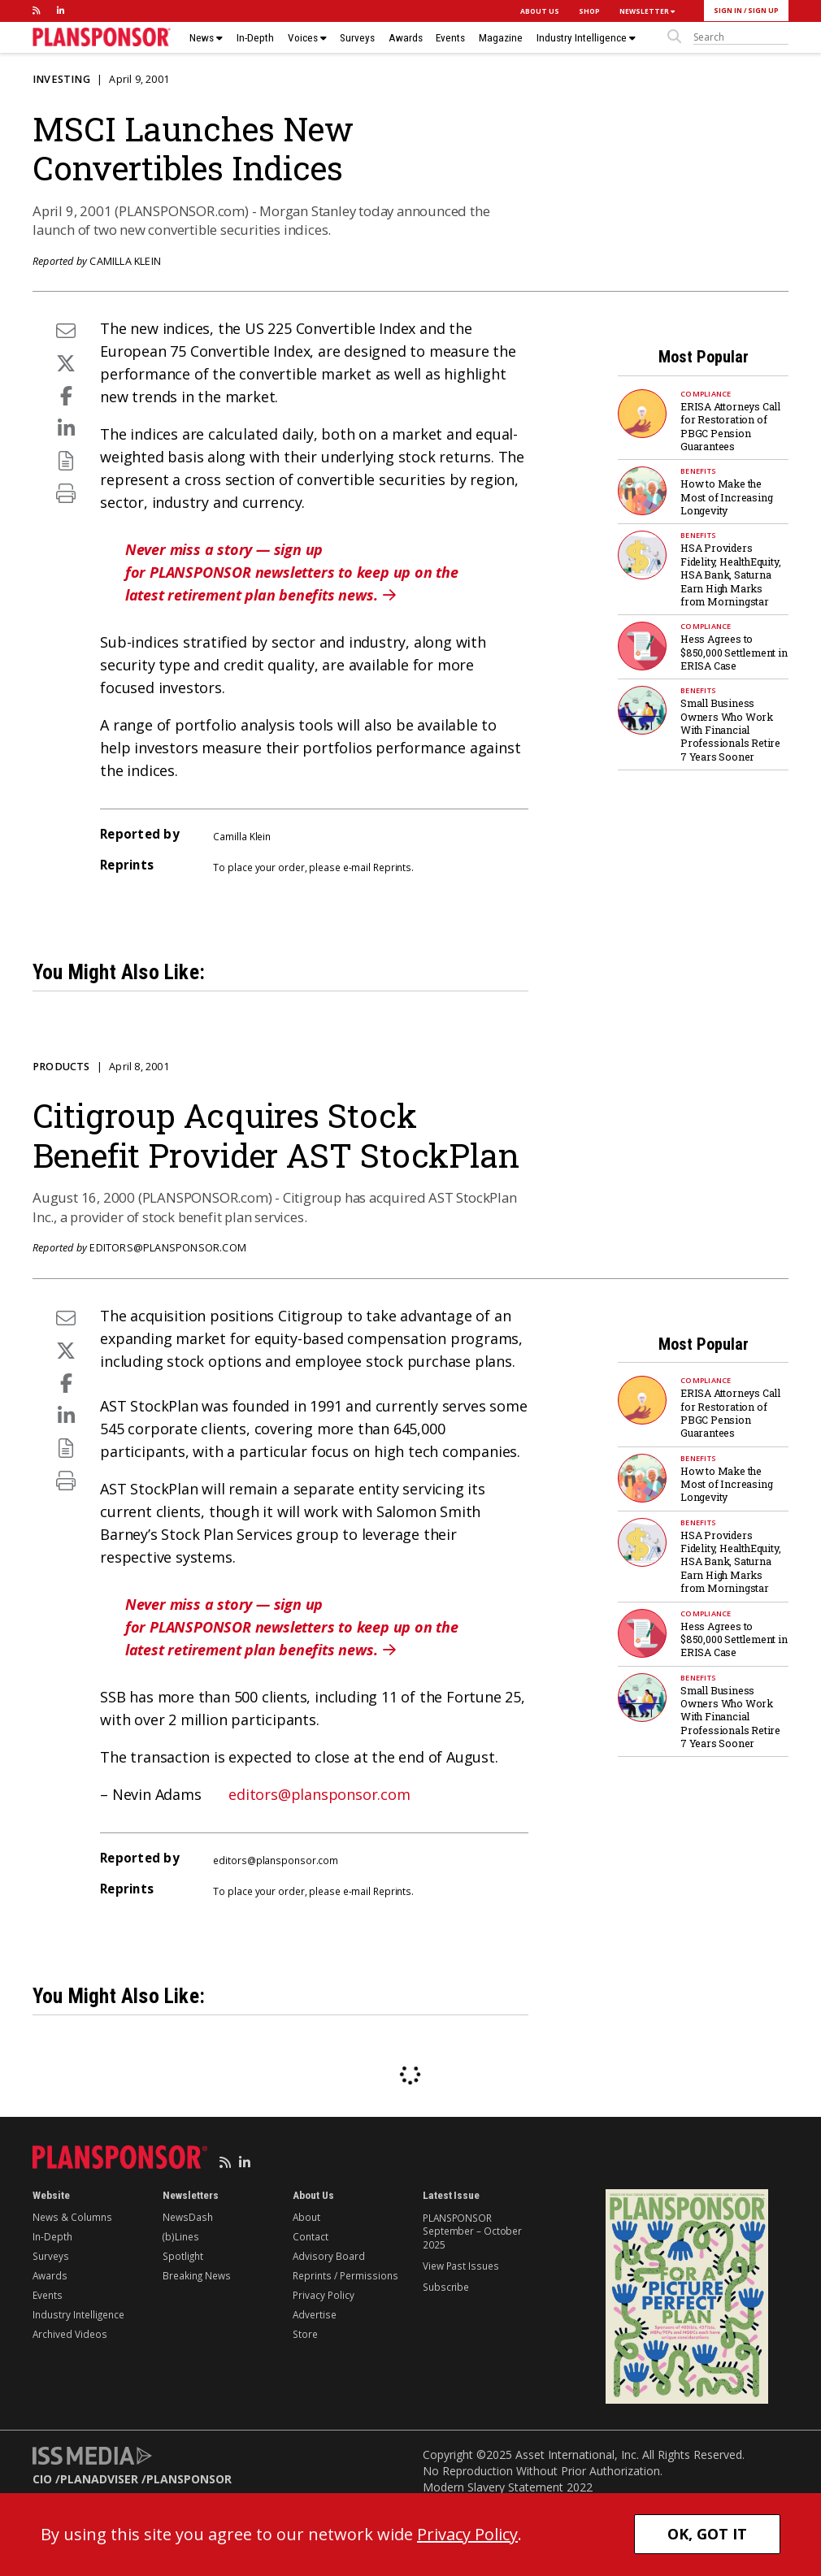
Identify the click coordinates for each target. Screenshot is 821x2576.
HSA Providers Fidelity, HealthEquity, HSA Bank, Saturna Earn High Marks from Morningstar (730, 574)
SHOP (589, 11)
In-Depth (255, 38)
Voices (307, 38)
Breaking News (197, 2275)
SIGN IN (728, 10)
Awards (406, 38)
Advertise (315, 2314)
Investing (61, 79)
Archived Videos (70, 2333)
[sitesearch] (740, 37)
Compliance (706, 393)
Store (305, 2333)
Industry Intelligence (586, 38)
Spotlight (183, 2255)
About (306, 2216)
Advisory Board (329, 2255)
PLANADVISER (99, 2479)
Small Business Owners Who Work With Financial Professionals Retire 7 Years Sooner (730, 729)
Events (450, 38)
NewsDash (188, 2216)
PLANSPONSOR (189, 2479)
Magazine (501, 38)
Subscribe (446, 2286)
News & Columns (72, 2216)
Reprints (392, 867)
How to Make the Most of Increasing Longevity (726, 497)
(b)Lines (181, 2236)
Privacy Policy (323, 2294)
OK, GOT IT (707, 2533)
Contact (310, 2236)
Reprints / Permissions (345, 2275)
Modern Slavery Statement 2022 (508, 2487)
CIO (42, 2479)
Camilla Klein (125, 261)
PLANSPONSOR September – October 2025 (472, 2231)
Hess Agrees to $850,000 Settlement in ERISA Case (734, 652)
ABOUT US (539, 11)
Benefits (698, 471)
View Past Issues (460, 2265)
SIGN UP (763, 10)
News (206, 38)
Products (61, 1066)
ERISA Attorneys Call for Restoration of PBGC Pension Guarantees (730, 426)
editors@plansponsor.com (167, 1248)
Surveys (357, 38)
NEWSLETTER (647, 11)
